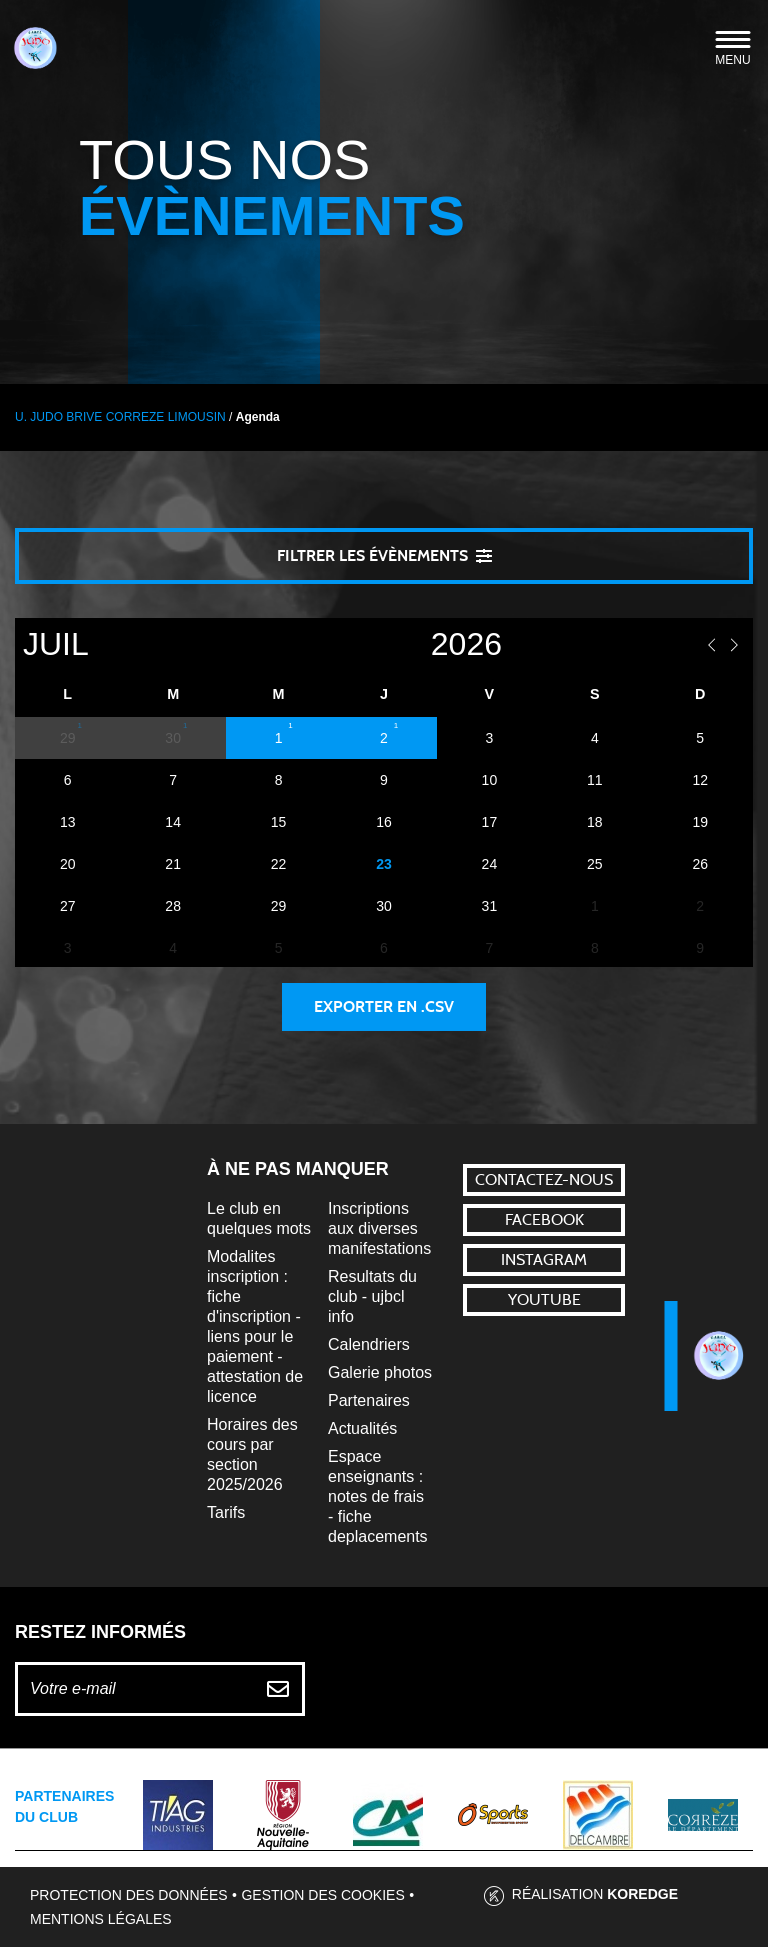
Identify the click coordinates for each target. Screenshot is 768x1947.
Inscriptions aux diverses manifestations (379, 1228)
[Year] (393, 644)
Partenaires (369, 1400)
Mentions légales (101, 1919)
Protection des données (129, 1895)
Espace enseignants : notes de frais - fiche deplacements (378, 1496)
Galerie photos (380, 1372)
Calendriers (369, 1344)
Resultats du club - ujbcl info (372, 1296)
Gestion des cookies (322, 1895)
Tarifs (226, 1512)
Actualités (362, 1428)
